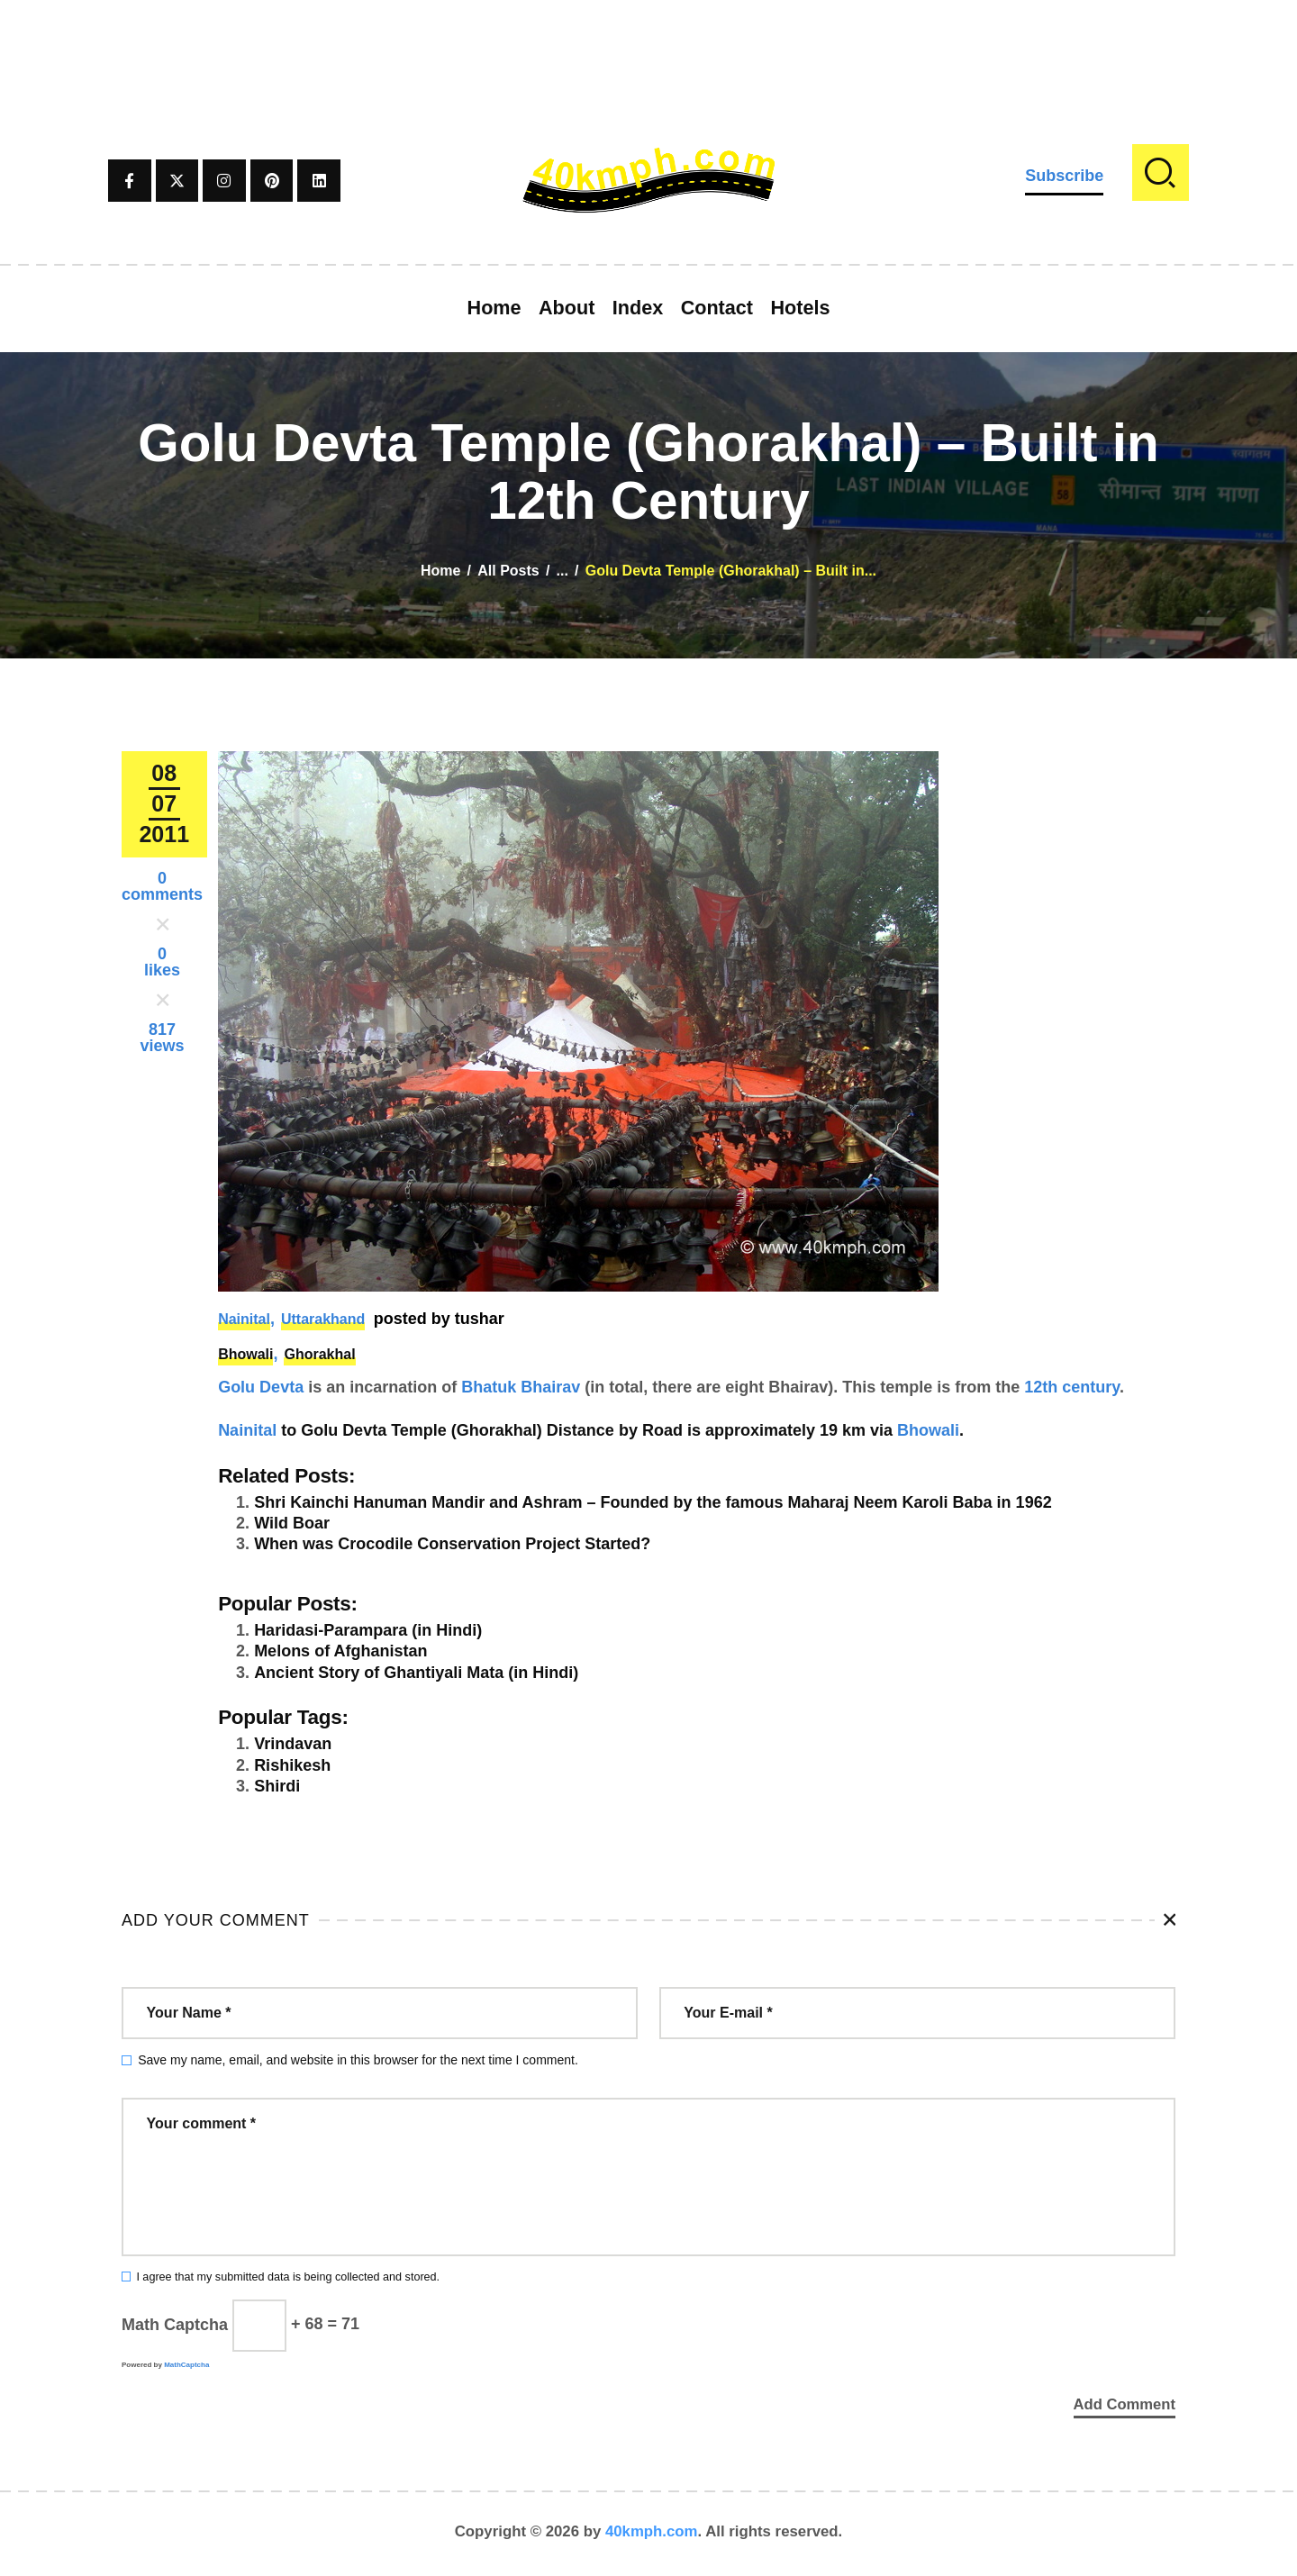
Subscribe (1064, 176)
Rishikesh (292, 1765)
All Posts (508, 570)
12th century (1072, 1387)
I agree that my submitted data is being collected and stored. (288, 2277)
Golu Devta (261, 1387)
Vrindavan (292, 1744)
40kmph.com (651, 2535)
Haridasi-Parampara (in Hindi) (368, 1630)
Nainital (244, 1319)
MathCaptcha (186, 2365)
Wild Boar (292, 1523)
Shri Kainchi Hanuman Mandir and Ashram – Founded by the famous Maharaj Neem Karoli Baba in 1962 (653, 1502)
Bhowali (245, 1354)
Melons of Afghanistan (340, 1651)
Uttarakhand (323, 1319)
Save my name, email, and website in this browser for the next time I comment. (358, 2060)
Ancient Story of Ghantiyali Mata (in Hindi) (416, 1673)
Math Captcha (175, 2324)
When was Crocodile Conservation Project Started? (452, 1544)
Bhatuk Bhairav (520, 1387)
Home (440, 570)
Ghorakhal (319, 1354)
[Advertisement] (648, 40)
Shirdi (277, 1786)
